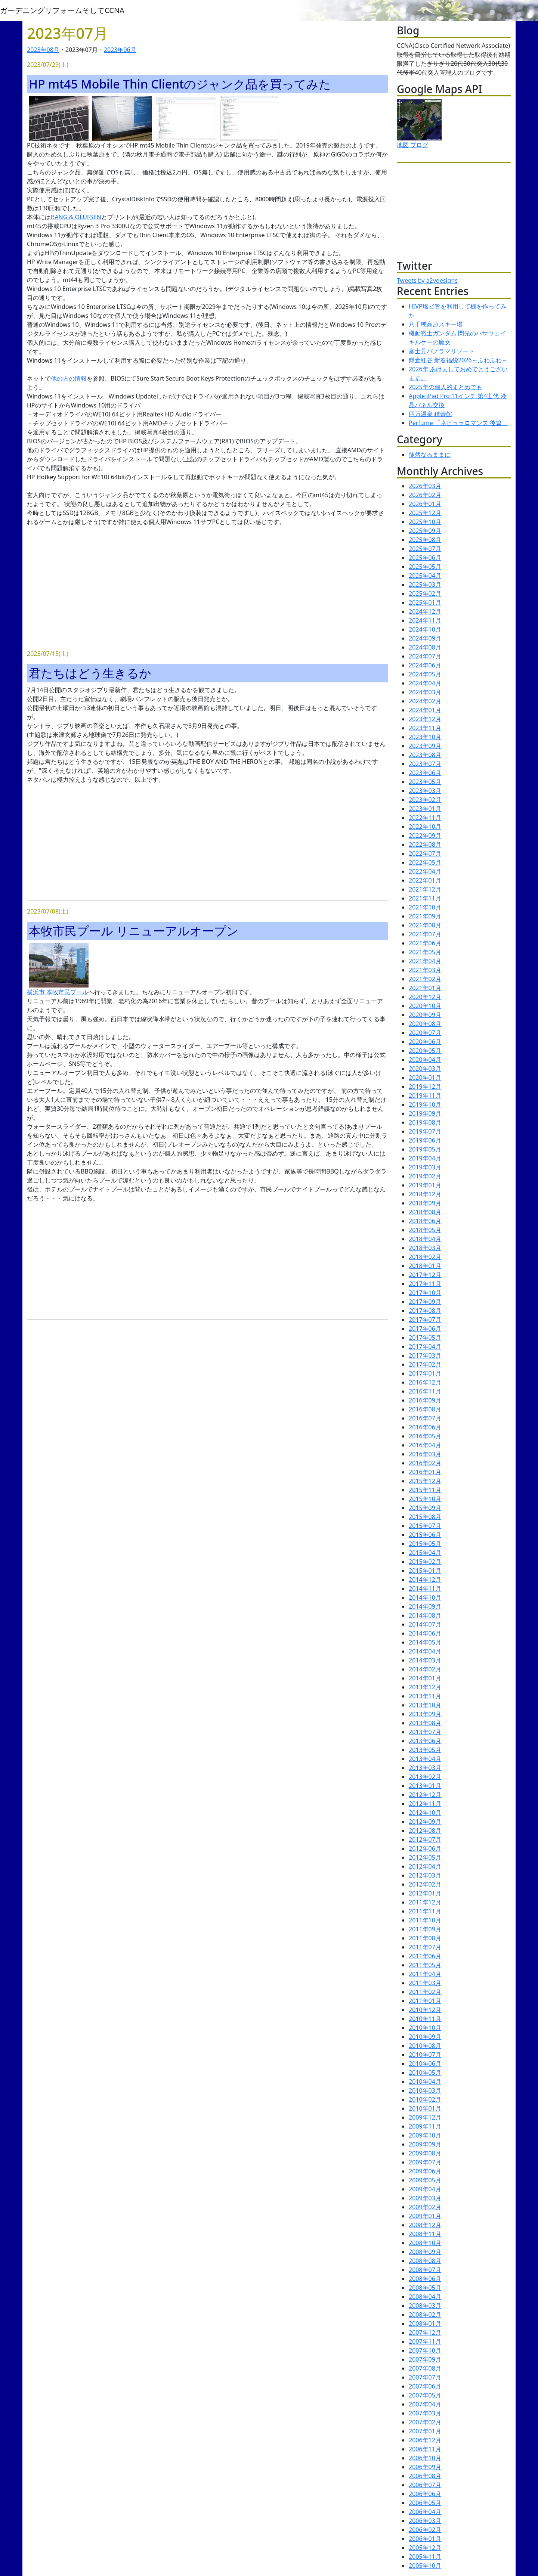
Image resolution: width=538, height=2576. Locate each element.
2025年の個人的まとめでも (445, 387)
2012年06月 (425, 1848)
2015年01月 (425, 1570)
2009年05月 (425, 2180)
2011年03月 (425, 1983)
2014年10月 (425, 1597)
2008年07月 (425, 2270)
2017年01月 (425, 1373)
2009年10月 (425, 2135)
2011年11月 (425, 1911)
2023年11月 (425, 728)
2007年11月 (425, 2341)
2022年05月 (425, 862)
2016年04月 (425, 1445)
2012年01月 (425, 1893)
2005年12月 (425, 2548)
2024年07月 (425, 656)
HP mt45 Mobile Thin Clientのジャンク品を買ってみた (180, 84)
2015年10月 (425, 1499)
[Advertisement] (207, 584)
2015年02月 (425, 1561)
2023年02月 (425, 800)
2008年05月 (425, 2288)
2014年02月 (425, 1669)
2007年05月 (425, 2395)
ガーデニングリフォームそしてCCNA (62, 10)
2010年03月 (425, 2090)
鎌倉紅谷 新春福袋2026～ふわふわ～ (458, 360)
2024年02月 (425, 701)
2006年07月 (425, 2485)
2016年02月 (425, 1463)
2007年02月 (425, 2422)
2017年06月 (425, 1328)
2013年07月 (425, 1732)
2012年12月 (425, 1795)
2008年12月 (425, 2225)
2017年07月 (425, 1319)
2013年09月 (425, 1714)
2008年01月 (425, 2323)
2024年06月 (425, 665)
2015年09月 (425, 1508)
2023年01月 (425, 809)
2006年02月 (425, 2530)
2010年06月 (425, 2063)
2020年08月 (425, 1024)
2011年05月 (425, 1965)
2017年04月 (425, 1346)
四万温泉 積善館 (430, 414)
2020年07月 (425, 1033)
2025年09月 (425, 531)
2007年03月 (425, 2413)
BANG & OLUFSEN (76, 217)
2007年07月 (425, 2377)
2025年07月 (425, 549)
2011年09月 (425, 1929)
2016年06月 (425, 1427)
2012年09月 (425, 1821)
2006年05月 (425, 2503)
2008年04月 (425, 2297)
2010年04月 (425, 2081)
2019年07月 (425, 1131)
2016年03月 (425, 1454)
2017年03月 (425, 1355)
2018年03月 (425, 1248)
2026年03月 (425, 486)
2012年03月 (425, 1875)
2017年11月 (425, 1284)
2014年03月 (425, 1660)
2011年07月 (425, 1947)
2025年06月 (425, 558)
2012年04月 (425, 1866)
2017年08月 (425, 1310)
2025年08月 (425, 540)
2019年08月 (425, 1122)
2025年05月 (425, 566)
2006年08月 (425, 2476)
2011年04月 (425, 1974)
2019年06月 (425, 1140)
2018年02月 (425, 1257)
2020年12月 (425, 997)
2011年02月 (425, 1992)
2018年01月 (425, 1266)
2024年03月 (425, 692)
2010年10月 (425, 2028)
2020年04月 (425, 1059)
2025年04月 (425, 575)
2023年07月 (425, 764)
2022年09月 (425, 835)
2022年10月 (425, 826)
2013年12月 (425, 1687)
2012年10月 (425, 1812)
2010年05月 (425, 2072)
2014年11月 (425, 1588)
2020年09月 (425, 1015)
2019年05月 (425, 1149)
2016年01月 (425, 1472)
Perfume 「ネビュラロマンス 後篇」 (458, 423)
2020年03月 (425, 1068)
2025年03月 (425, 584)
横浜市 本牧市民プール (57, 992)
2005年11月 (425, 2556)
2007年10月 (425, 2350)
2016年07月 (425, 1418)
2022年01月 (425, 880)
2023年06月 (120, 50)
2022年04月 (425, 871)
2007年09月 (425, 2359)
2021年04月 (425, 961)
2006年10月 (425, 2458)
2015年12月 (425, 1481)
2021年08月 (425, 925)
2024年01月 (425, 710)
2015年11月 (425, 1490)
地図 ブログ (412, 145)
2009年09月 (425, 2144)
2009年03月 (425, 2198)
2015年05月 (425, 1544)
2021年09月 (425, 916)
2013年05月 (425, 1750)
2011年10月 (425, 1920)
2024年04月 (425, 683)
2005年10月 (425, 2565)
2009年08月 (425, 2153)
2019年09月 (425, 1113)
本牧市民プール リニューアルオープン (134, 931)
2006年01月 (425, 2539)
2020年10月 (425, 1006)
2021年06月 (425, 943)
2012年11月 (425, 1804)
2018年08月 (425, 1212)
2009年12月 (425, 2117)
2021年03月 (425, 970)
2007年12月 (425, 2332)
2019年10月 (425, 1104)
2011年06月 (425, 1956)
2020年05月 (425, 1051)
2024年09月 (425, 638)
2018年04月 (425, 1239)
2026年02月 (425, 495)
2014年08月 (425, 1615)
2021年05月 (425, 952)
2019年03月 (425, 1167)
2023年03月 (425, 791)
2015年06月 (425, 1535)
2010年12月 (425, 2010)
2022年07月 (425, 853)
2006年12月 (425, 2440)
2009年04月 (425, 2189)
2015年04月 (425, 1553)
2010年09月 (425, 2037)
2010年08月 (425, 2046)
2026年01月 (425, 504)
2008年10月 (425, 2243)
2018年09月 (425, 1203)
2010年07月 (425, 2054)
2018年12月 (425, 1194)
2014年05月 (425, 1642)
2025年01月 (425, 602)
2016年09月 (425, 1400)
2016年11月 (425, 1391)
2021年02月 (425, 979)
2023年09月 (425, 746)
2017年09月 (425, 1302)
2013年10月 (425, 1705)
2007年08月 (425, 2368)
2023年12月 (425, 719)
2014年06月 (425, 1633)
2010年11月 (425, 2019)
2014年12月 (425, 1579)
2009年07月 (425, 2162)
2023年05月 (425, 782)
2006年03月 (425, 2521)
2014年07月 (425, 1624)
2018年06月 (425, 1221)
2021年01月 (425, 988)
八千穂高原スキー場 (436, 324)
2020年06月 (425, 1042)
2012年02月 (425, 1884)
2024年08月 (425, 647)
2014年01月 (425, 1678)
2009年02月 (425, 2207)
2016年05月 (425, 1436)
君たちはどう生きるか (90, 673)
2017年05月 (425, 1337)
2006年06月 (425, 2494)
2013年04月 (425, 1759)
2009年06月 (425, 2171)
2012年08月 (425, 1830)
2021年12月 (425, 889)
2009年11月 (425, 2126)
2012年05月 (425, 1857)
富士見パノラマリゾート (441, 351)
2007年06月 (425, 2386)
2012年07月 (425, 1839)
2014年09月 (425, 1606)
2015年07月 (425, 1526)
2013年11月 (425, 1696)
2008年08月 (425, 2261)
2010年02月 (425, 2099)
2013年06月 (425, 1741)
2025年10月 (425, 522)
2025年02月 (425, 593)
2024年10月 (425, 629)
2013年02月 (425, 1777)
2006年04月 (425, 2512)
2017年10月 (425, 1293)
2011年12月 (425, 1902)
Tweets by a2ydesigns (427, 280)
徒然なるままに (430, 454)
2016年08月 (425, 1409)
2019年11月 (425, 1095)
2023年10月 (425, 737)
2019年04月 (425, 1158)
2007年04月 (425, 2404)
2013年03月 (425, 1768)
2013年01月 (425, 1786)
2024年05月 (425, 674)
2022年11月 (425, 817)
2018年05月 (425, 1230)
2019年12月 (425, 1086)
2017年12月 (425, 1275)
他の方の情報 (69, 378)
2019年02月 (425, 1176)
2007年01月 (425, 2431)
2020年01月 (425, 1077)
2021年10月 (425, 907)
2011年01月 (425, 2001)
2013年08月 (425, 1723)
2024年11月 (425, 620)
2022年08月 (425, 844)
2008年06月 (425, 2279)
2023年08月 (43, 50)
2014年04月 (425, 1651)
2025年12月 (425, 513)
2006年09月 (425, 2467)
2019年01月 (425, 1185)
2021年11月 (425, 898)
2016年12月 (425, 1382)
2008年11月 (425, 2234)
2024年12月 (425, 611)
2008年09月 (425, 2252)
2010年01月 (425, 2108)
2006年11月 (425, 2449)
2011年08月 (425, 1938)
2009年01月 (425, 2216)
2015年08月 (425, 1517)
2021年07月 (425, 934)
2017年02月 (425, 1364)
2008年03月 (425, 2305)
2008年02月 (425, 2314)
